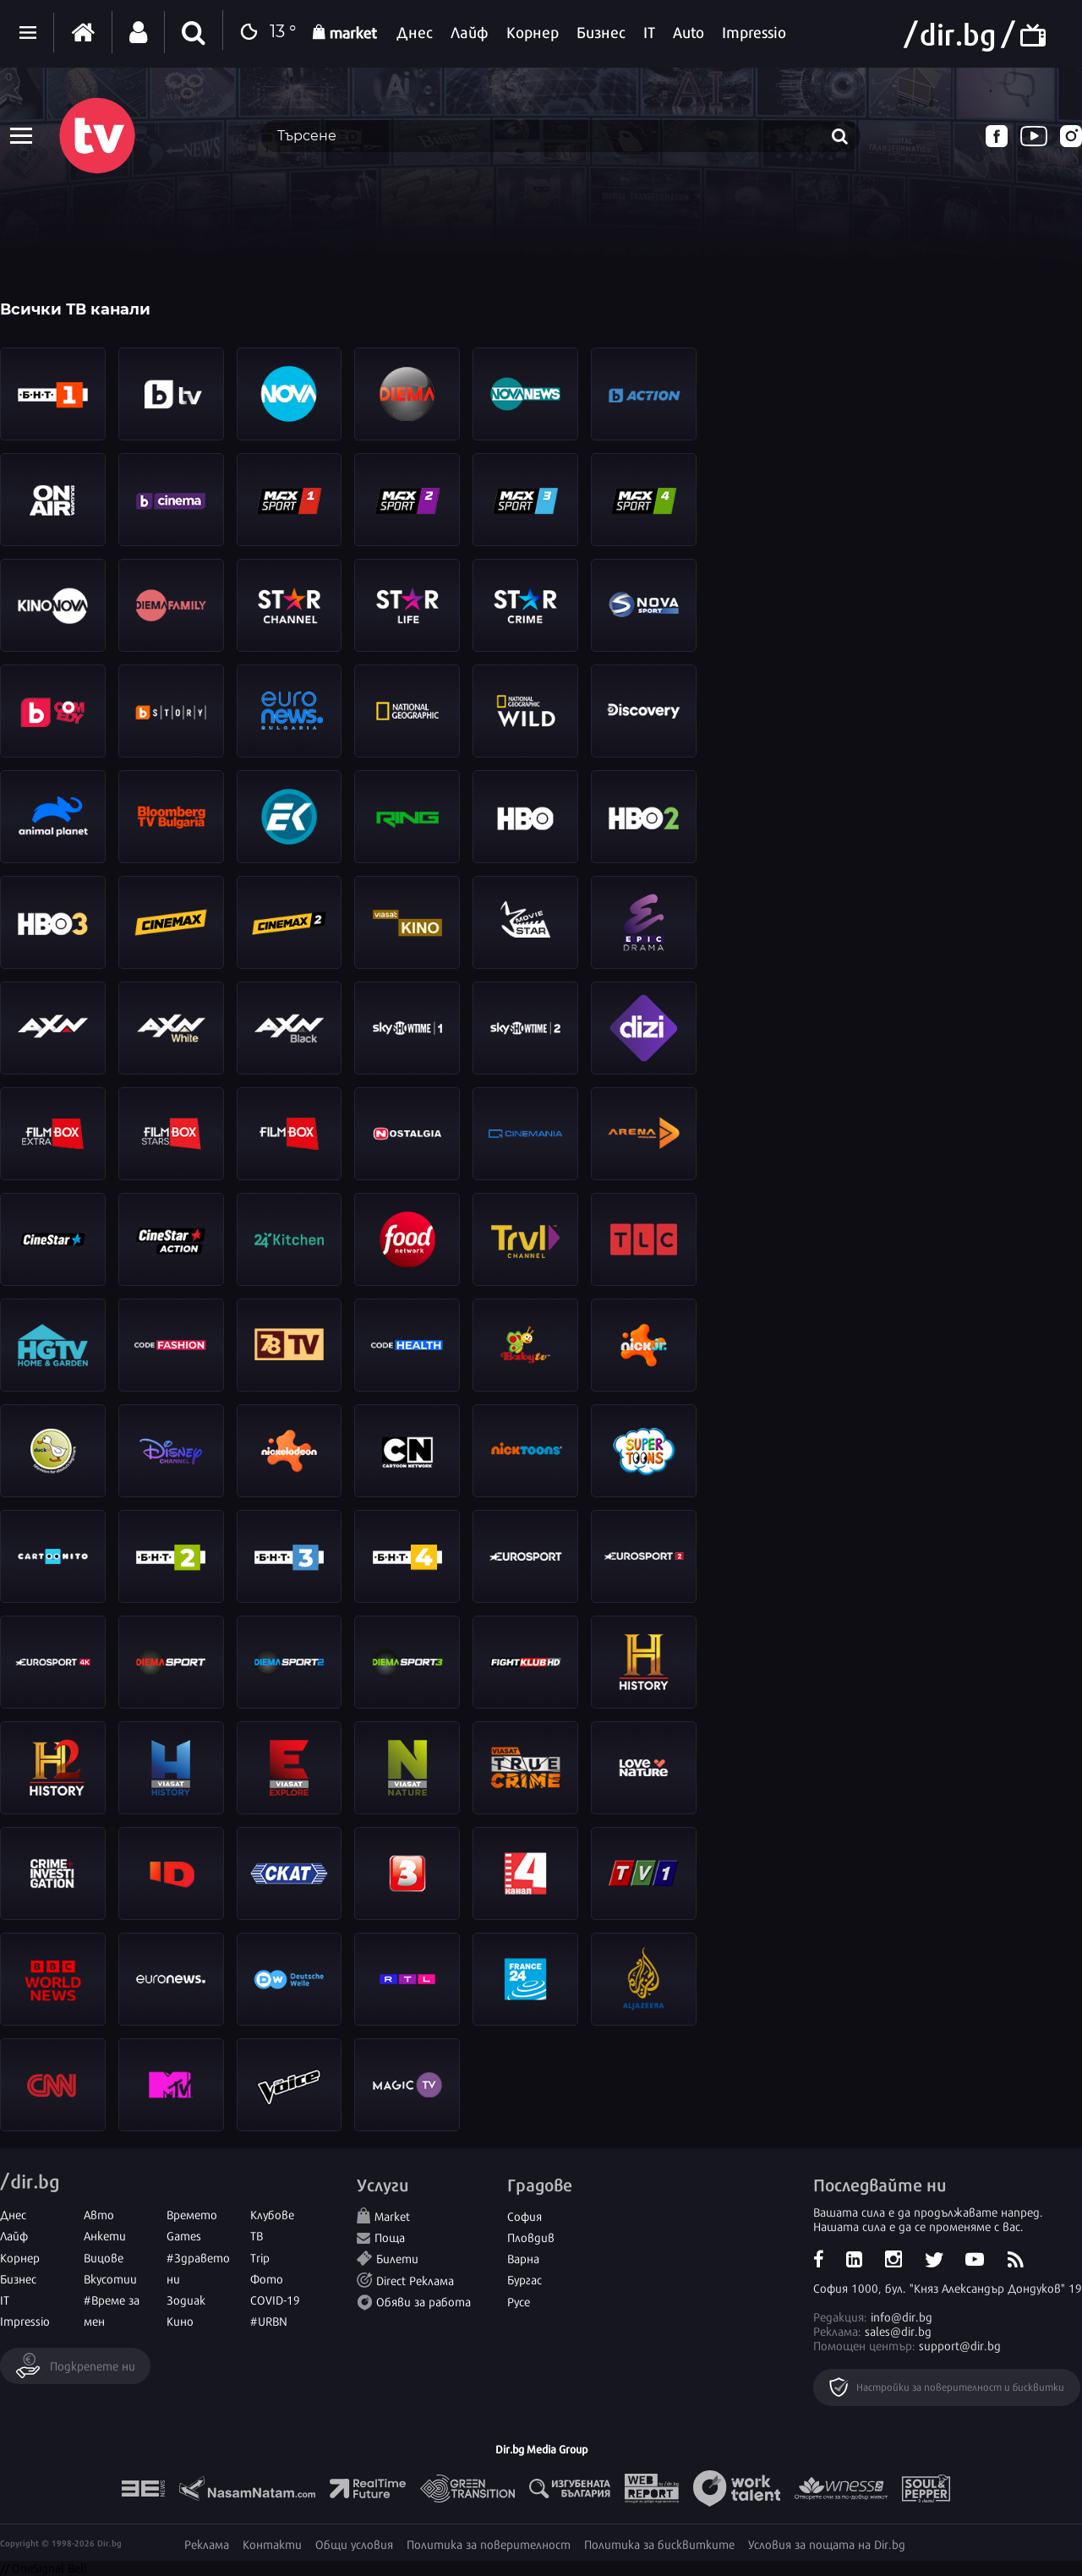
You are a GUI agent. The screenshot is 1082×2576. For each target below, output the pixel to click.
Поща (389, 2236)
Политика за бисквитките (659, 2543)
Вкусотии (110, 2278)
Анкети (105, 2235)
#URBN (268, 2320)
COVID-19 (275, 2299)
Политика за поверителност (489, 2543)
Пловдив (531, 2236)
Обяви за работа (423, 2301)
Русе (518, 2301)
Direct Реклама (415, 2280)
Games (184, 2235)
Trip (260, 2257)
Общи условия (354, 2543)
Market (392, 2215)
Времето (192, 2214)
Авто (99, 2214)
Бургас (524, 2279)
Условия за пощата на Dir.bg (826, 2543)
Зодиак (186, 2299)
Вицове (103, 2257)
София (524, 2215)
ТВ (256, 2235)
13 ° (264, 32)
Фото (266, 2278)
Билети (397, 2258)
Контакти (272, 2543)
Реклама (206, 2543)
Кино (180, 2320)
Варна (523, 2258)
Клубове (272, 2214)
